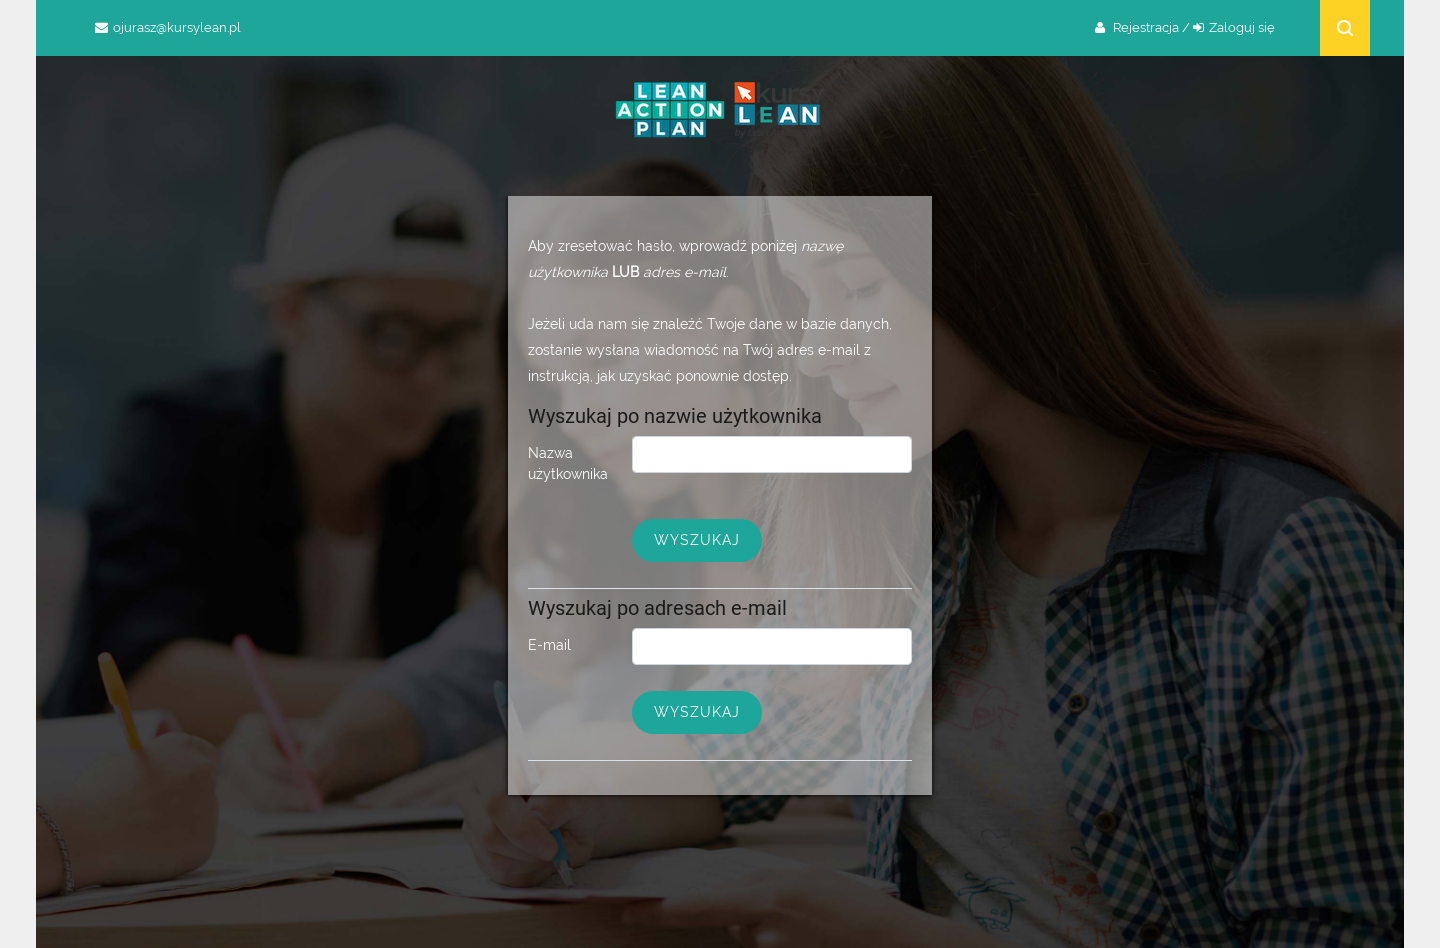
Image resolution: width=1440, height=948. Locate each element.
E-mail (549, 645)
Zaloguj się (1242, 27)
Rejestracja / (1151, 27)
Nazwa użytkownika (568, 463)
